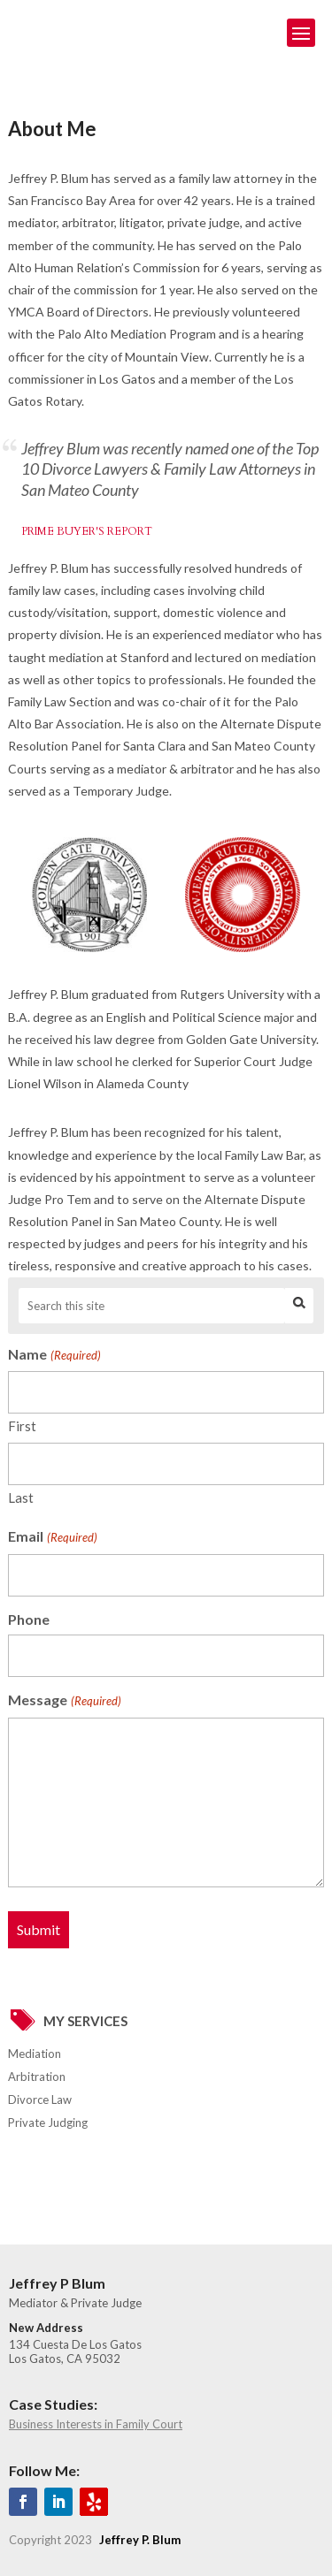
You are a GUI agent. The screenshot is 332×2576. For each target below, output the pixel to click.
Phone (29, 1619)
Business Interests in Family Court (95, 2424)
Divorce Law (40, 2099)
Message (64, 1701)
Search (299, 1305)
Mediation (34, 2053)
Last (21, 1497)
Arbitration (37, 2076)
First (22, 1426)
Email (52, 1537)
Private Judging (48, 2122)
